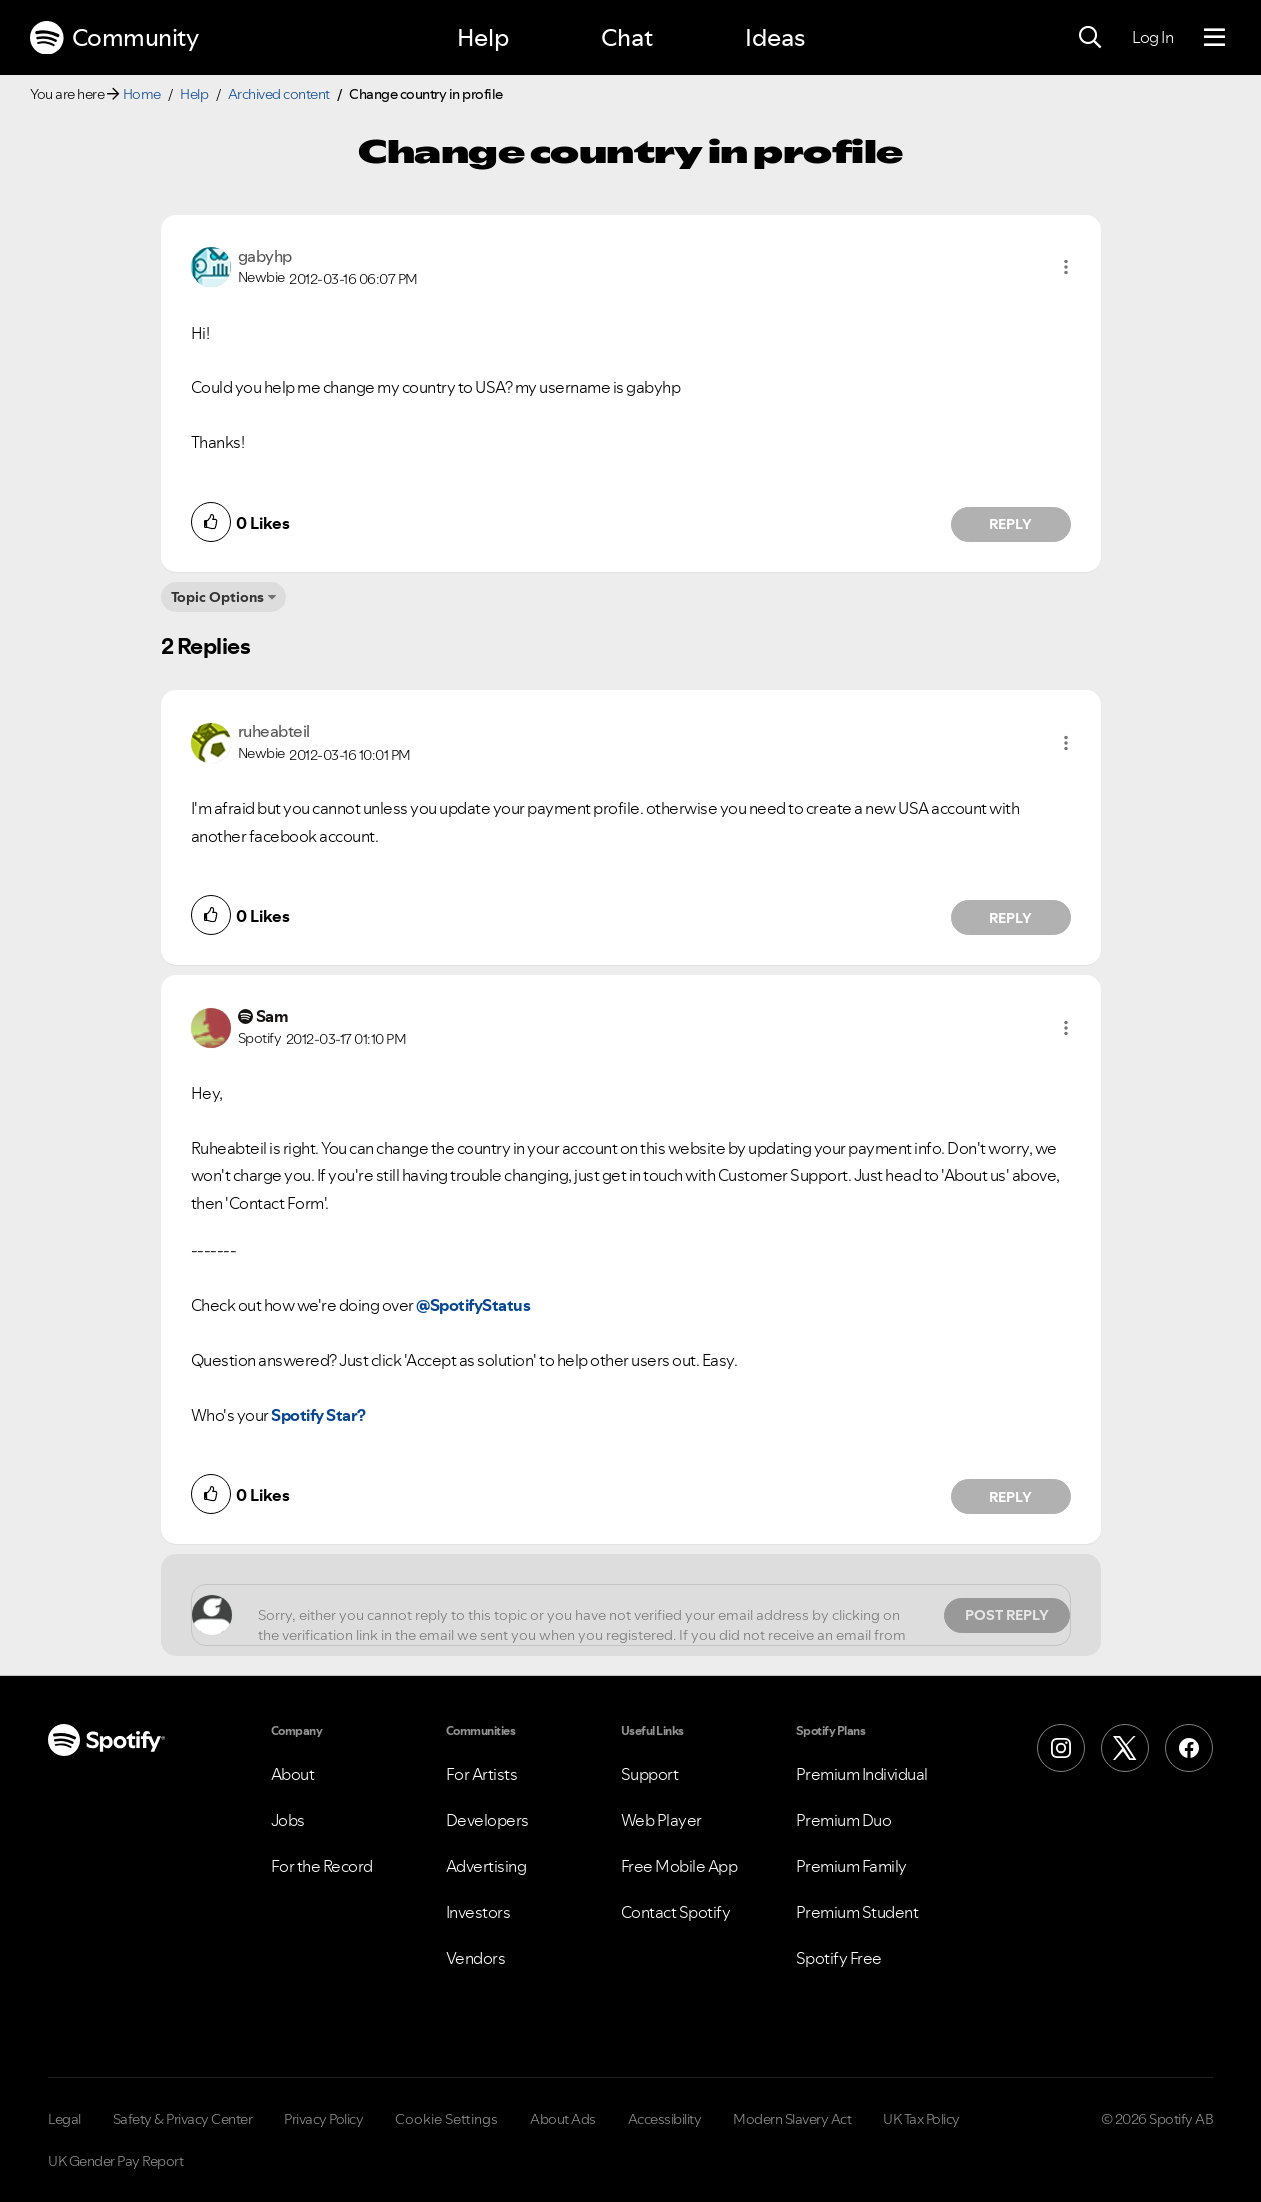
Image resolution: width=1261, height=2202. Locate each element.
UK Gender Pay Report (115, 2161)
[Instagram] (1061, 1748)
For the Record (322, 1866)
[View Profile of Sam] (272, 1016)
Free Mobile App (679, 1866)
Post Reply (1007, 1615)
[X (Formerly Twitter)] (1125, 1748)
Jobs (288, 1820)
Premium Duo (844, 1820)
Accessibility (665, 2119)
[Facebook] (1189, 1748)
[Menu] (1214, 38)
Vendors (476, 1958)
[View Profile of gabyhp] (265, 256)
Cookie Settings (446, 2119)
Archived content (279, 94)
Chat (627, 37)
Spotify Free (839, 1958)
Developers (487, 1820)
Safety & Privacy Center (183, 2119)
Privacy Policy (323, 2119)
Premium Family (851, 1866)
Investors (478, 1912)
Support (650, 1774)
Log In (1152, 37)
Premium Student (857, 1912)
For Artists (482, 1774)
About (293, 1774)
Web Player (661, 1820)
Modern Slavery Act (792, 2119)
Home (142, 94)
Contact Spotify (676, 1912)
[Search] (1090, 38)
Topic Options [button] (217, 597)
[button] (1066, 267)
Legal (64, 2119)
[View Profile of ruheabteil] (274, 731)
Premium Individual (862, 1774)
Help (483, 37)
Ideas (775, 37)
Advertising (486, 1866)
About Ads (563, 2119)
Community (114, 38)
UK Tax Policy (921, 2119)
